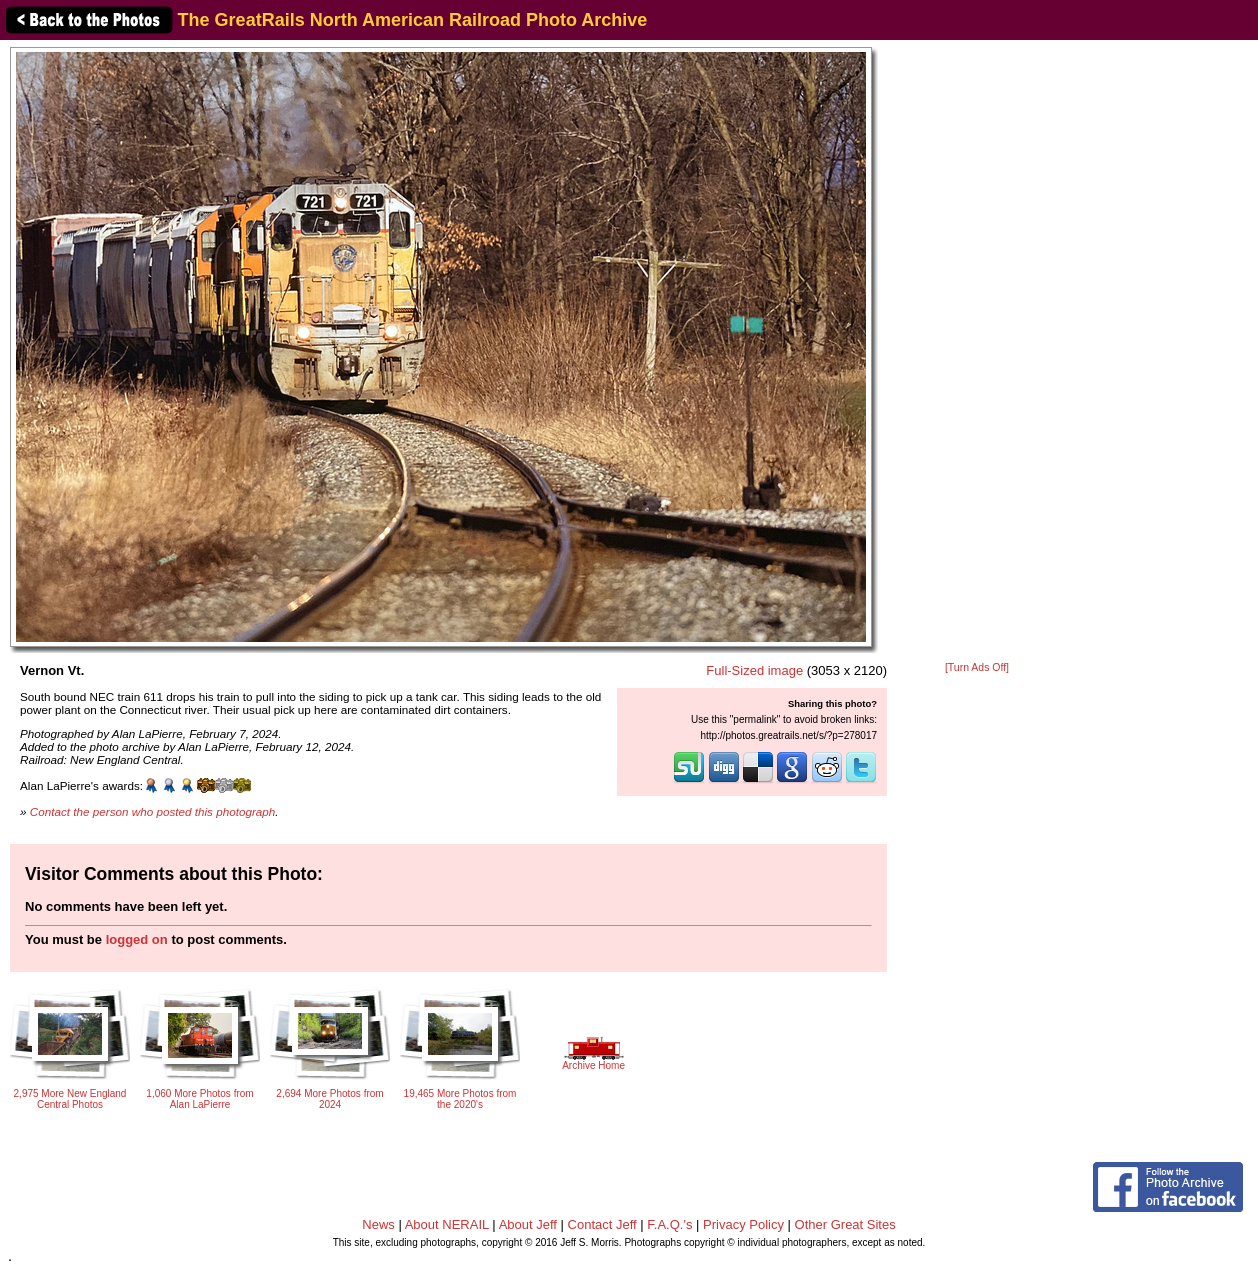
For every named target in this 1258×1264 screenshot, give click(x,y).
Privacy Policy (743, 1224)
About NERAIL (447, 1224)
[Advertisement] (977, 352)
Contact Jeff (602, 1224)
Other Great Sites (845, 1224)
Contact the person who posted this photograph (153, 811)
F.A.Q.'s (669, 1224)
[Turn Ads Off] (977, 667)
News (378, 1224)
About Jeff (528, 1224)
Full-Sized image (754, 670)
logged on (137, 939)
